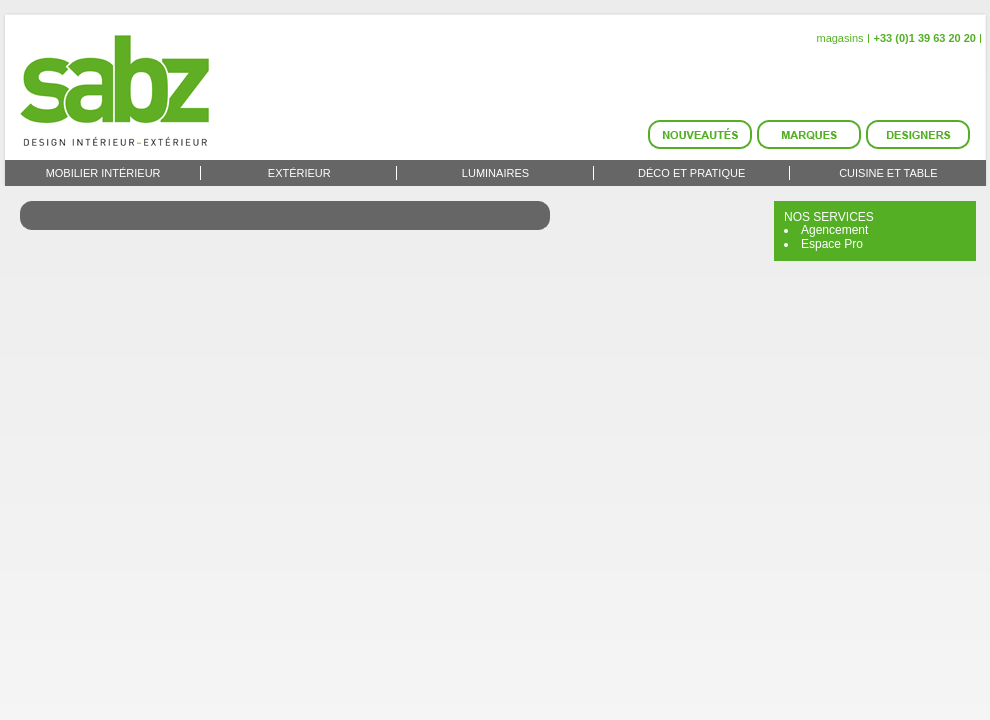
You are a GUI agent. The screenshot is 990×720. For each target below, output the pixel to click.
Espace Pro (832, 244)
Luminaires (495, 173)
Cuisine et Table (888, 173)
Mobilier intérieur (103, 173)
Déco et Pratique (691, 173)
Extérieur (299, 173)
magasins (839, 38)
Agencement (834, 230)
